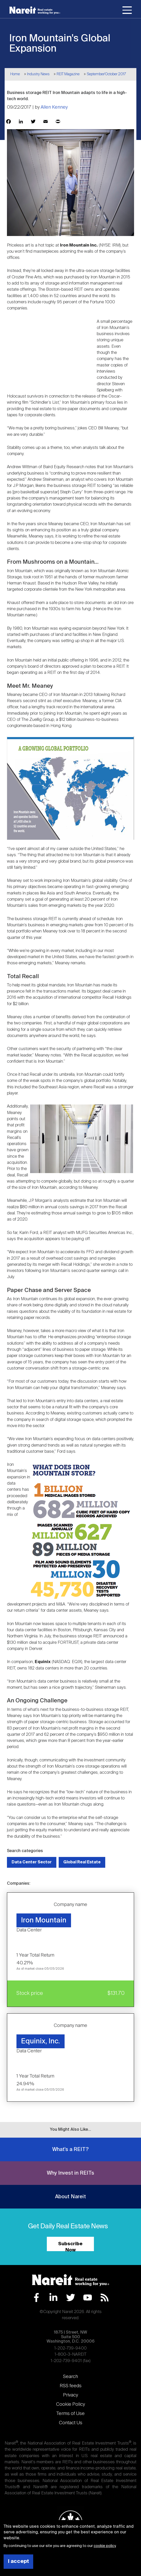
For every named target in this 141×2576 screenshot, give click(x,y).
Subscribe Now (70, 2246)
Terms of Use (70, 2413)
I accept (18, 2561)
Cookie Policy (70, 2404)
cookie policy (105, 2546)
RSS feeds (71, 2386)
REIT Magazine (68, 74)
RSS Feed (104, 2297)
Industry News (38, 74)
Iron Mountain (43, 1920)
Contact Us (70, 2423)
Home (15, 74)
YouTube (87, 2297)
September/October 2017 (106, 74)
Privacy (70, 2395)
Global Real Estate (82, 1862)
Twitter (70, 2297)
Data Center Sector (32, 1862)
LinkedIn (53, 2297)
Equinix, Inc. (40, 2041)
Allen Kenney (54, 107)
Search (70, 2376)
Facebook (36, 2297)
